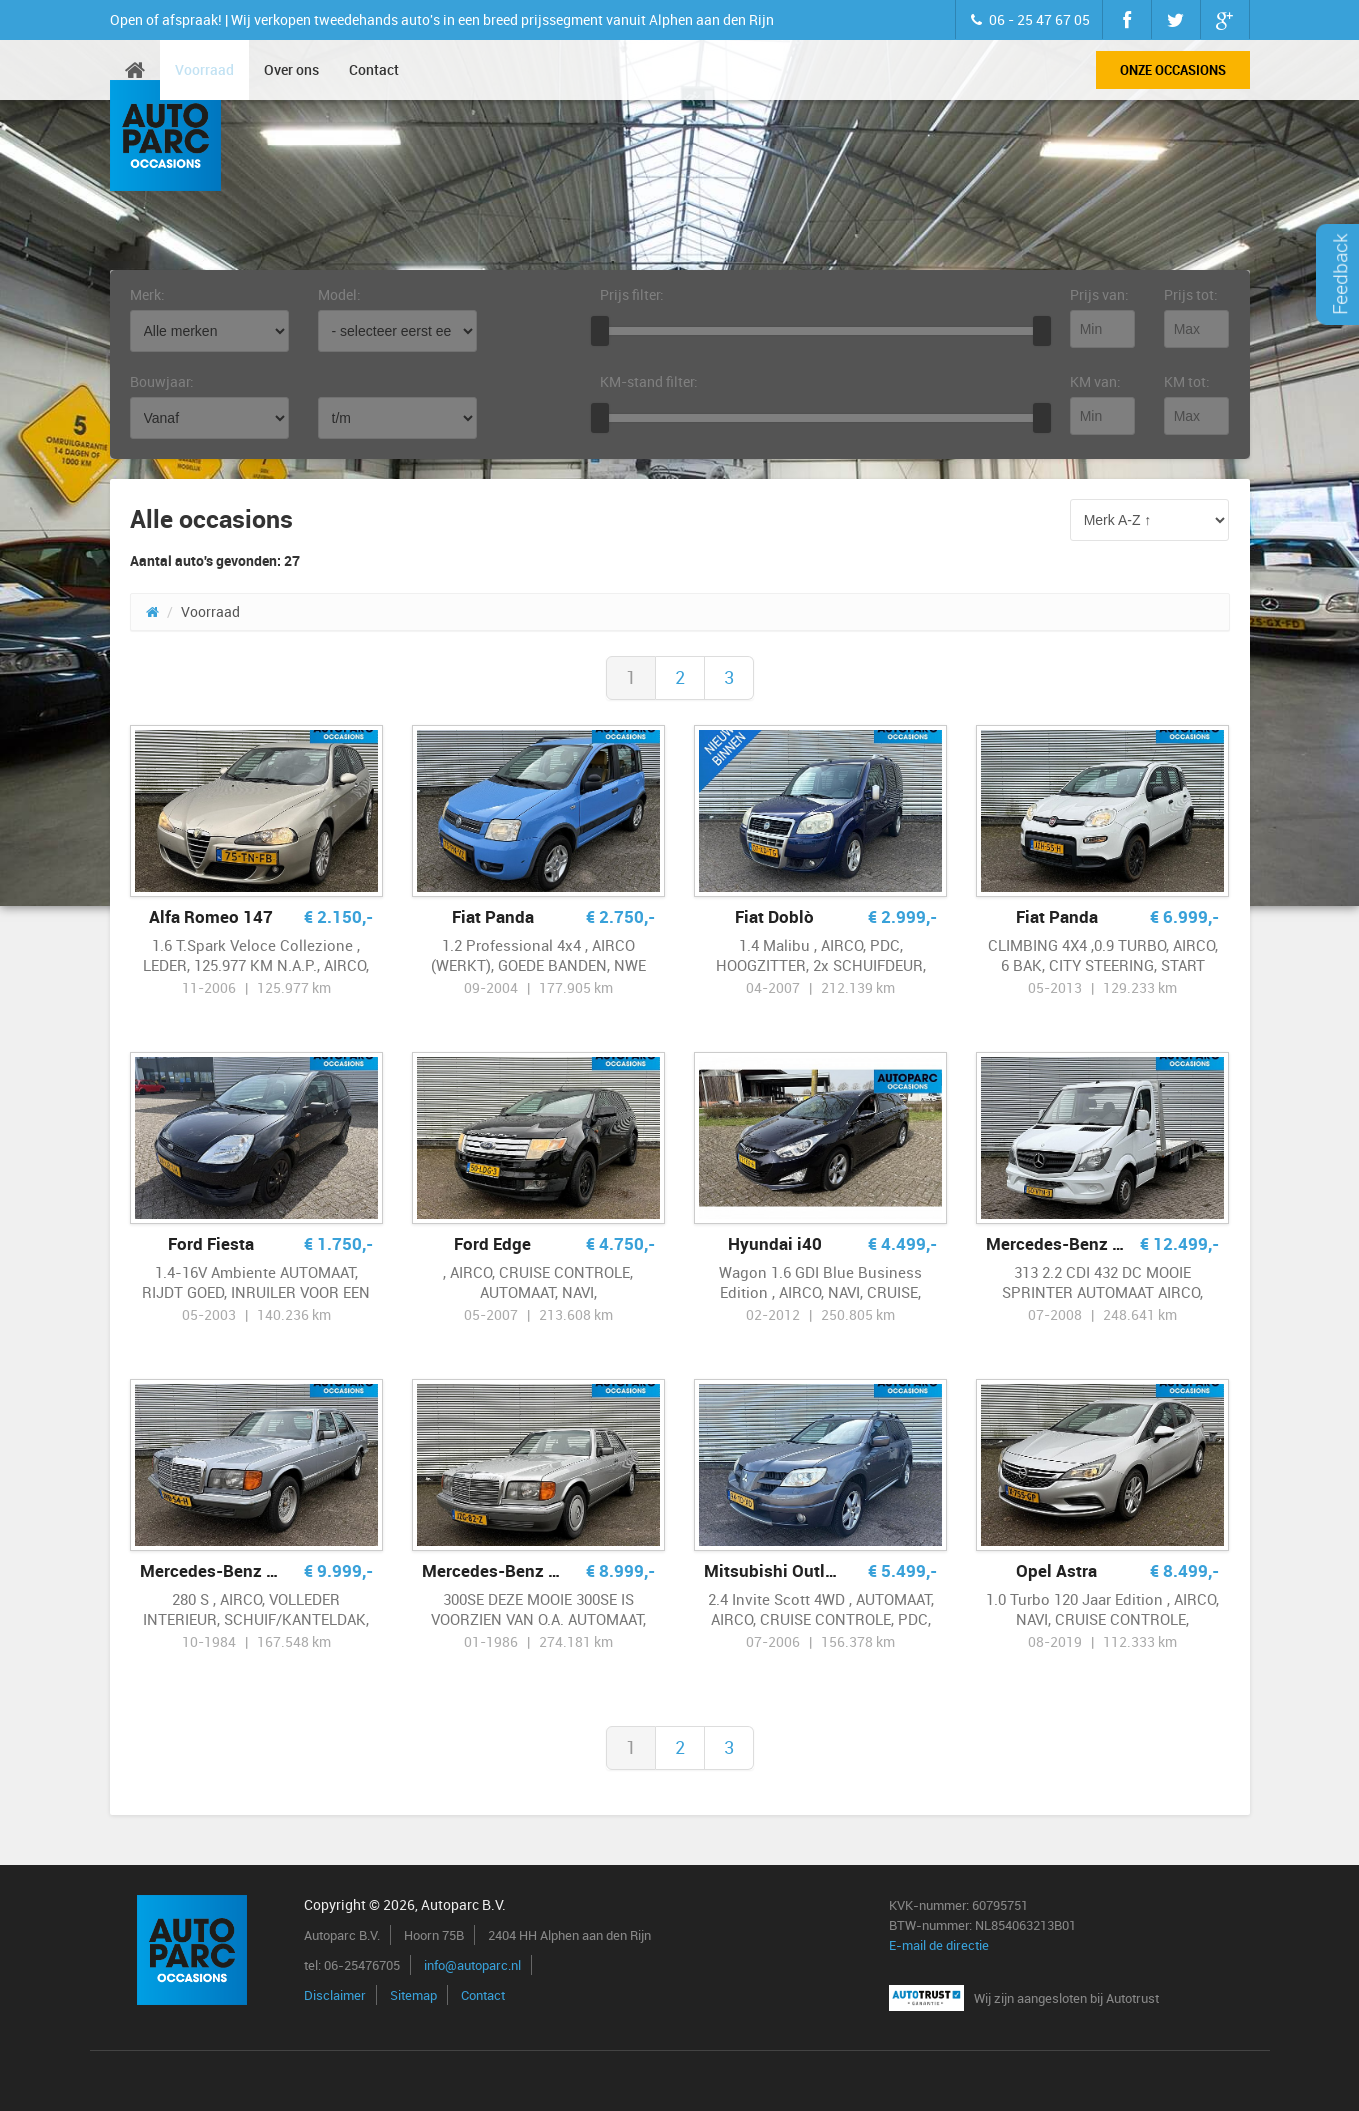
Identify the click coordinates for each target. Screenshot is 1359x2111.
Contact (374, 69)
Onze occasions (1173, 70)
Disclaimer (335, 1995)
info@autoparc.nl (472, 1965)
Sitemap (413, 1995)
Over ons (291, 69)
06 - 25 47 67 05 (1029, 19)
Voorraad (204, 69)
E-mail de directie (939, 1945)
